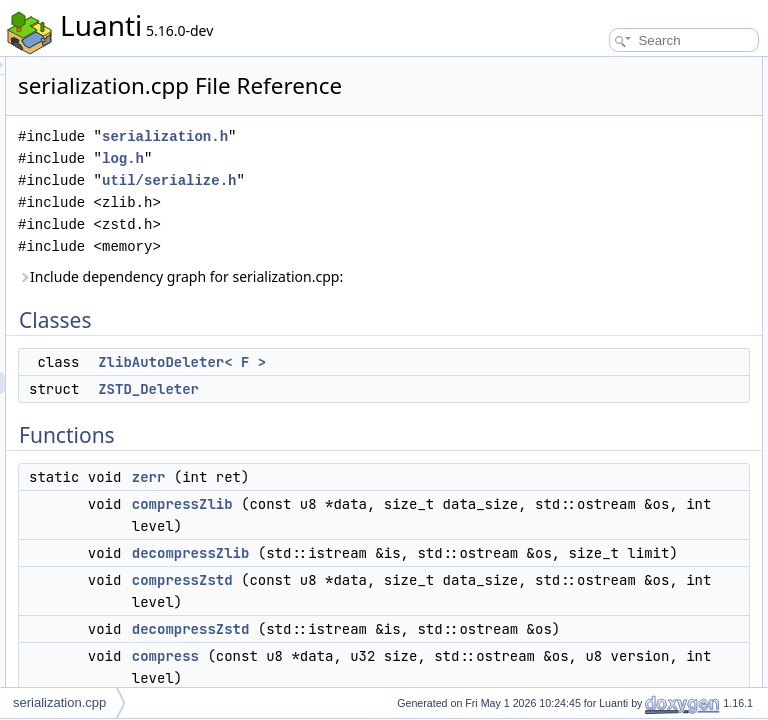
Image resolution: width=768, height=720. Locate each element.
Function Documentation (610, 310)
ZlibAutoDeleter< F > (616, 90)
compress (587, 266)
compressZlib (432, 576)
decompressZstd (605, 244)
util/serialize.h (419, 208)
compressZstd (598, 222)
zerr (399, 549)
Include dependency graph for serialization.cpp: (373, 315)
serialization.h (415, 164)
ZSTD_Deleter (398, 461)
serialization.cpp (59, 702)
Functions (571, 134)
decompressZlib (603, 200)
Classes (566, 68)
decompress (593, 288)
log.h (373, 186)
